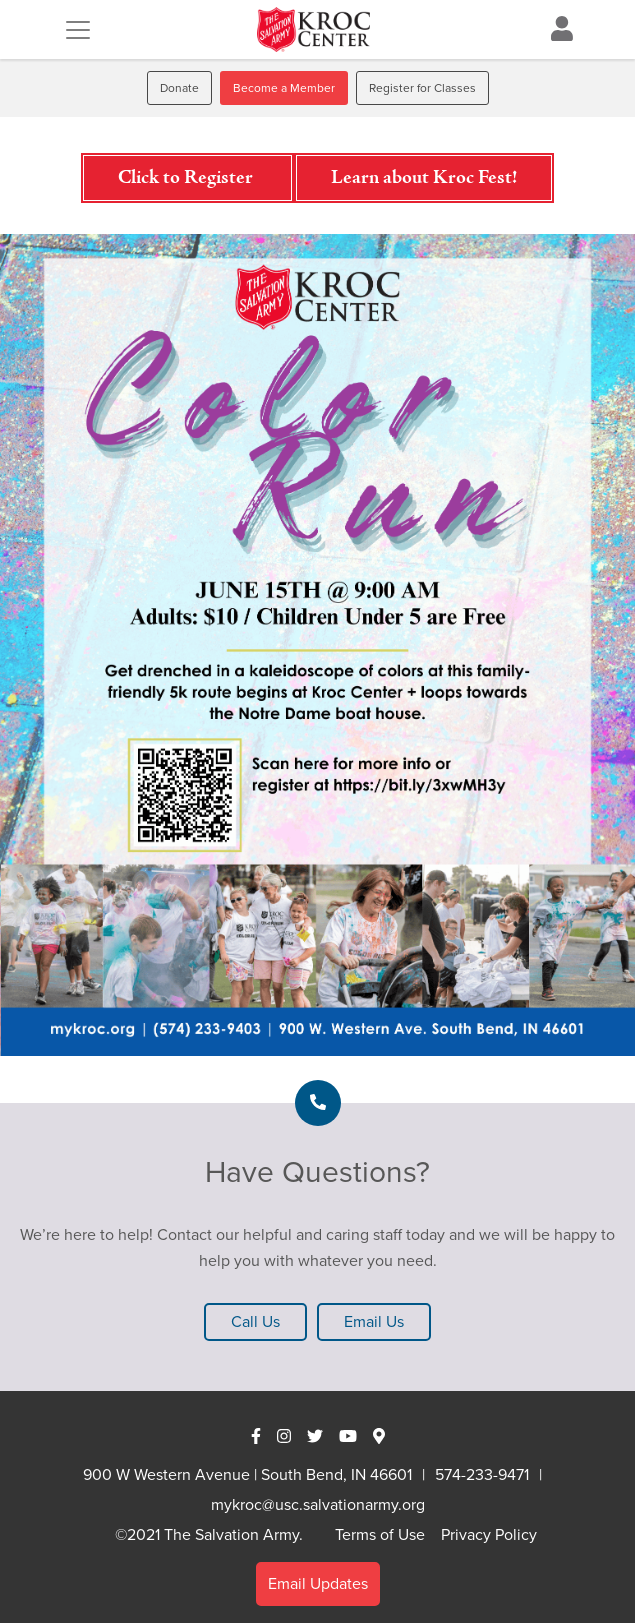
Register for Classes (422, 88)
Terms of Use (380, 1534)
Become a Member (284, 88)
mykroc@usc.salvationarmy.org (318, 1504)
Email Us (374, 1321)
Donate (179, 88)
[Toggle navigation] (78, 30)
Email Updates (318, 1583)
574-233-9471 (482, 1474)
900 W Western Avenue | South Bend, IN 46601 (247, 1474)
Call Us (255, 1321)
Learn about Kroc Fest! (424, 178)
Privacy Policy (489, 1534)
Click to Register (187, 178)
